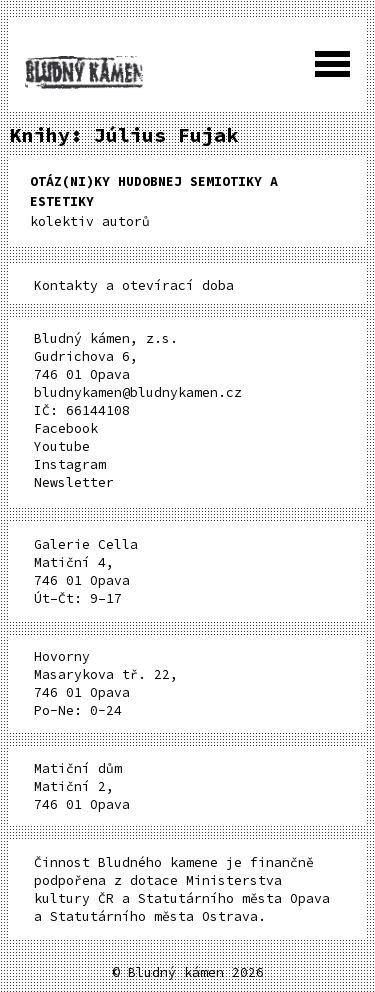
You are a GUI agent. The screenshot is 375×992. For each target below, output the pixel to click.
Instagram (70, 464)
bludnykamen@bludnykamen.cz (138, 392)
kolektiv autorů (154, 201)
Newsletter (74, 482)
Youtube (62, 446)
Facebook (66, 428)
